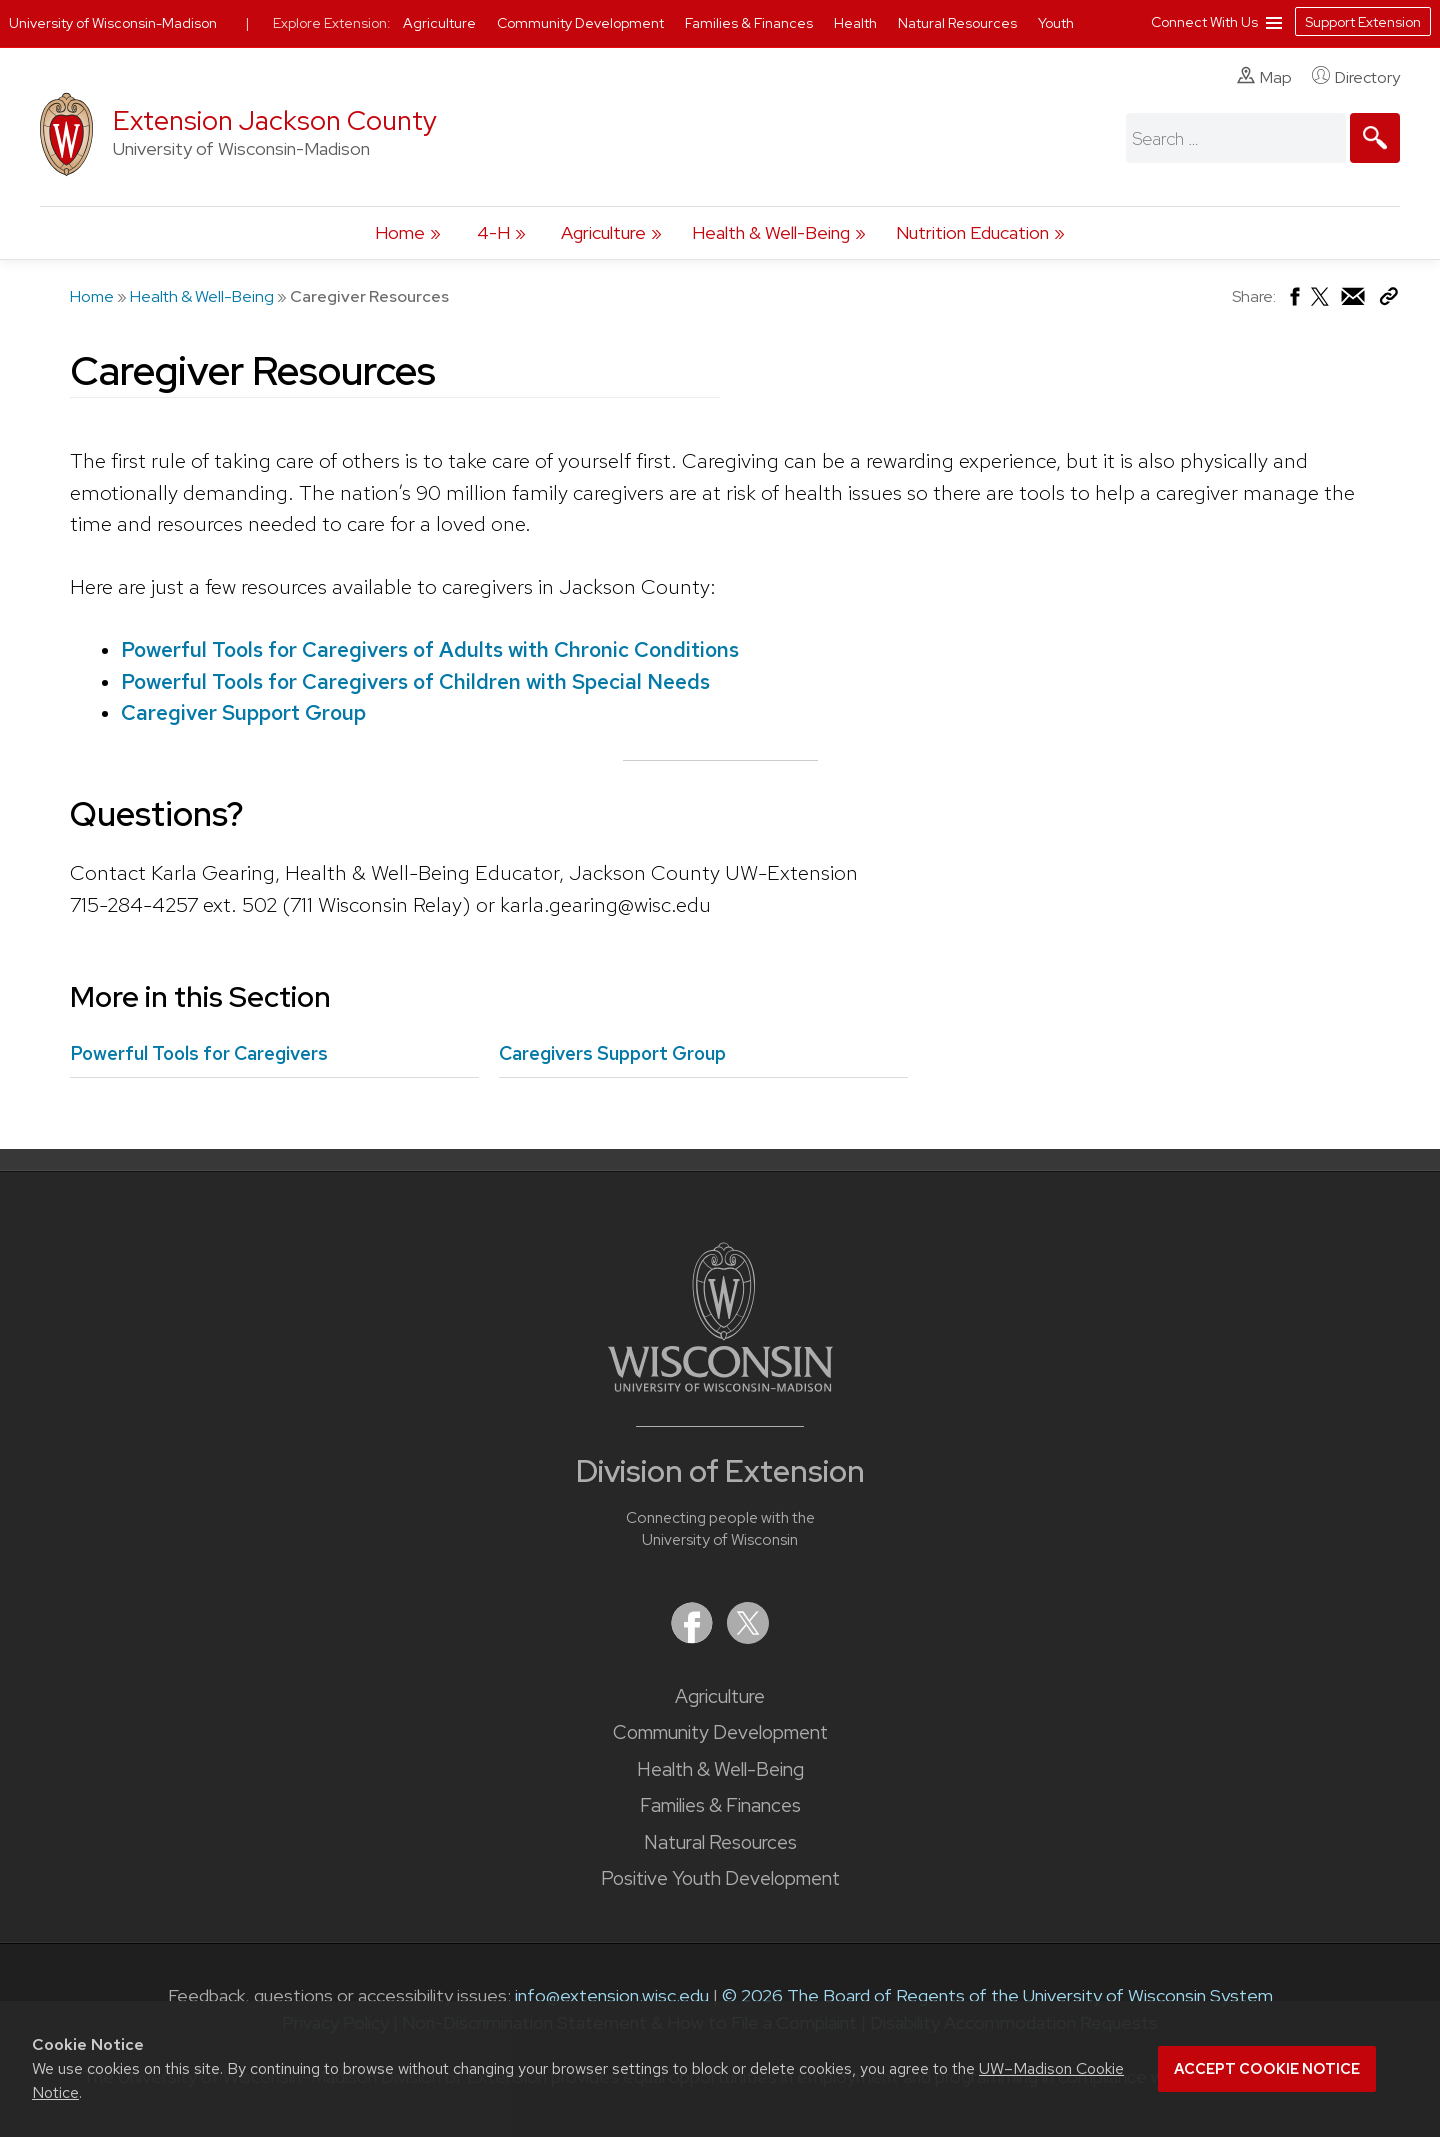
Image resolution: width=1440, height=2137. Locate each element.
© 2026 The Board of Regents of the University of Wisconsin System (997, 1995)
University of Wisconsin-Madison (113, 23)
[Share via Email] (1354, 301)
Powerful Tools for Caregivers (199, 1053)
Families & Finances (720, 1805)
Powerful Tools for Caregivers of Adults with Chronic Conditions (430, 649)
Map (1264, 77)
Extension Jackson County (275, 120)
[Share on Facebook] (1293, 301)
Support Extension (1363, 22)
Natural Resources (720, 1842)
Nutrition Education (972, 232)
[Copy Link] (1388, 300)
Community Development (720, 1732)
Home (400, 232)
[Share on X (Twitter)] (1321, 304)
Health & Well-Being (771, 232)
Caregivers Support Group (612, 1053)
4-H (493, 232)
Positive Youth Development (720, 1878)
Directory (1356, 77)
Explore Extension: (332, 23)
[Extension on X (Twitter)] (748, 1637)
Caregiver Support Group (243, 712)
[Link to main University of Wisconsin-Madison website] (720, 1385)
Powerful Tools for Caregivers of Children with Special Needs (415, 681)
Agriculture (603, 232)
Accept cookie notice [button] (1267, 2069)
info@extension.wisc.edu (612, 1995)
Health (857, 23)
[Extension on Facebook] (694, 1637)
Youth (1056, 23)
